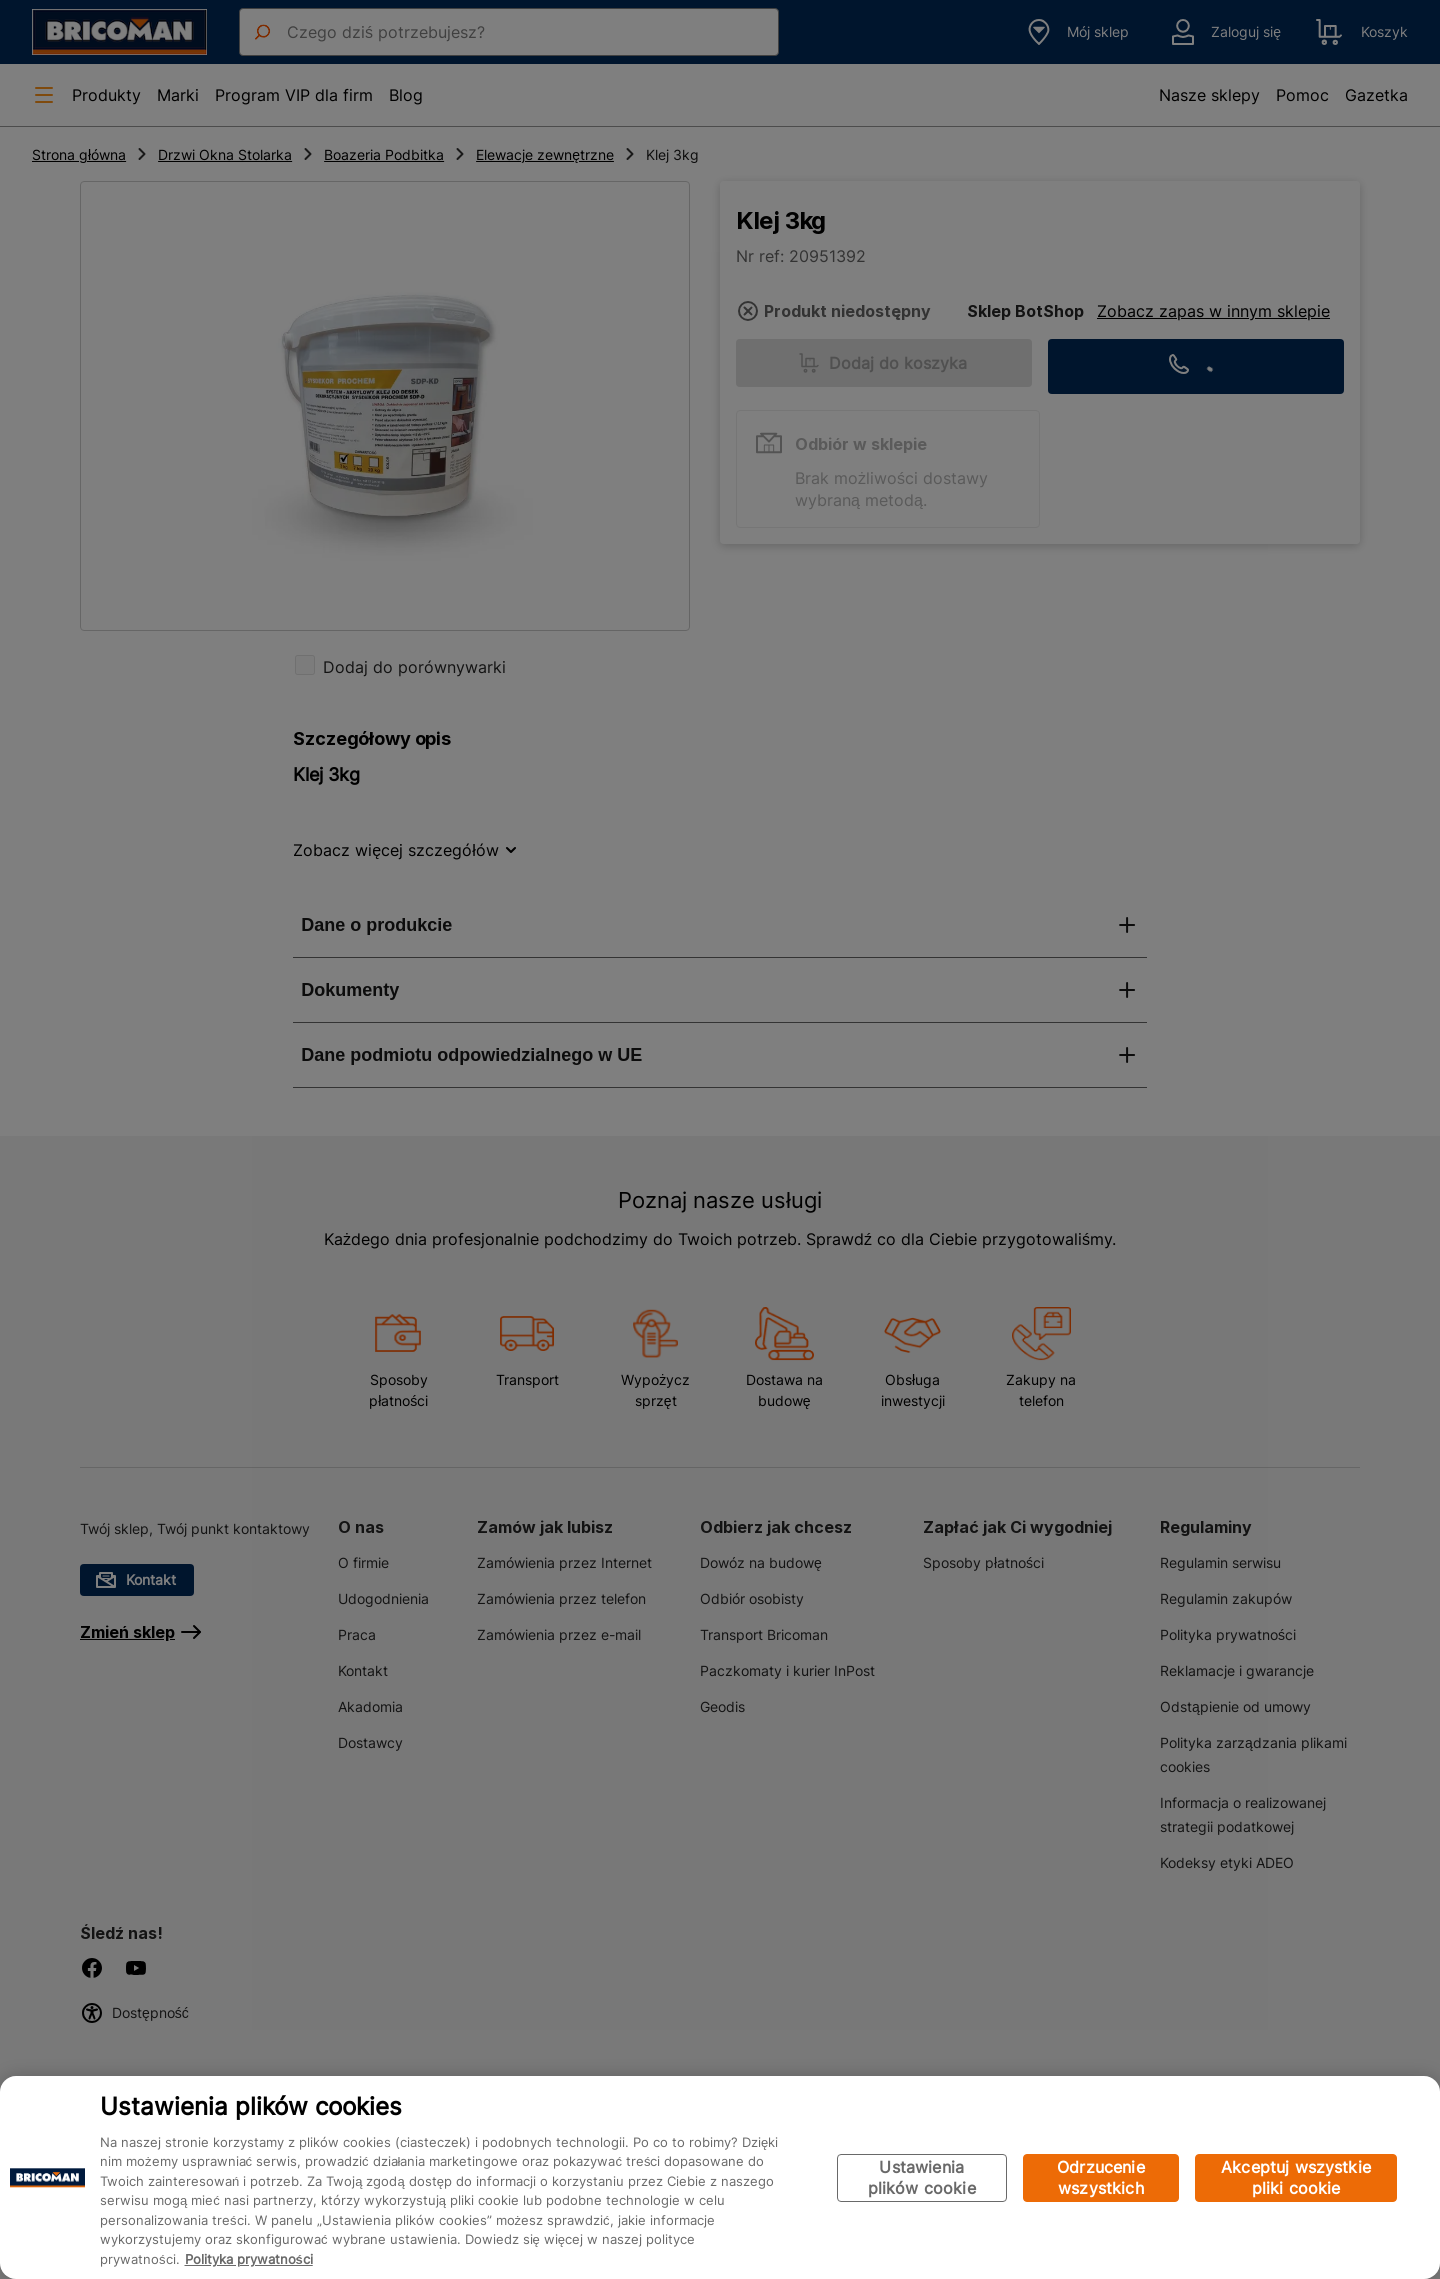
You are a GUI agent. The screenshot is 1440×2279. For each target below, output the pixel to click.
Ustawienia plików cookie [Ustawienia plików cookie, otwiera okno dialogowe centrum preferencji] (922, 2177)
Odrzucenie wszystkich (1101, 2177)
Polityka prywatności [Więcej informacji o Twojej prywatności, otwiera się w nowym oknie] (249, 2259)
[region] (720, 2177)
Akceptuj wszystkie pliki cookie (1296, 2177)
